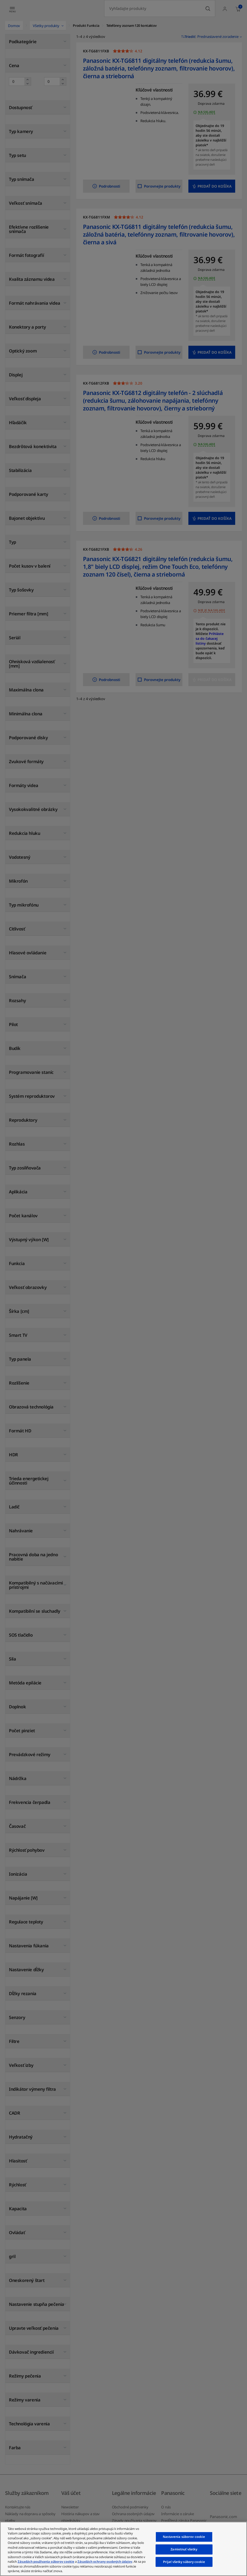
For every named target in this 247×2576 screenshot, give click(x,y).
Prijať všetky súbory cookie (184, 2562)
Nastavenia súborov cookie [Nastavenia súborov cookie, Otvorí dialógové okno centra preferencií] (184, 2537)
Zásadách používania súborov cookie (46, 2561)
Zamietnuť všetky (184, 2549)
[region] (123, 2549)
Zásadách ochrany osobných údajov (104, 2561)
